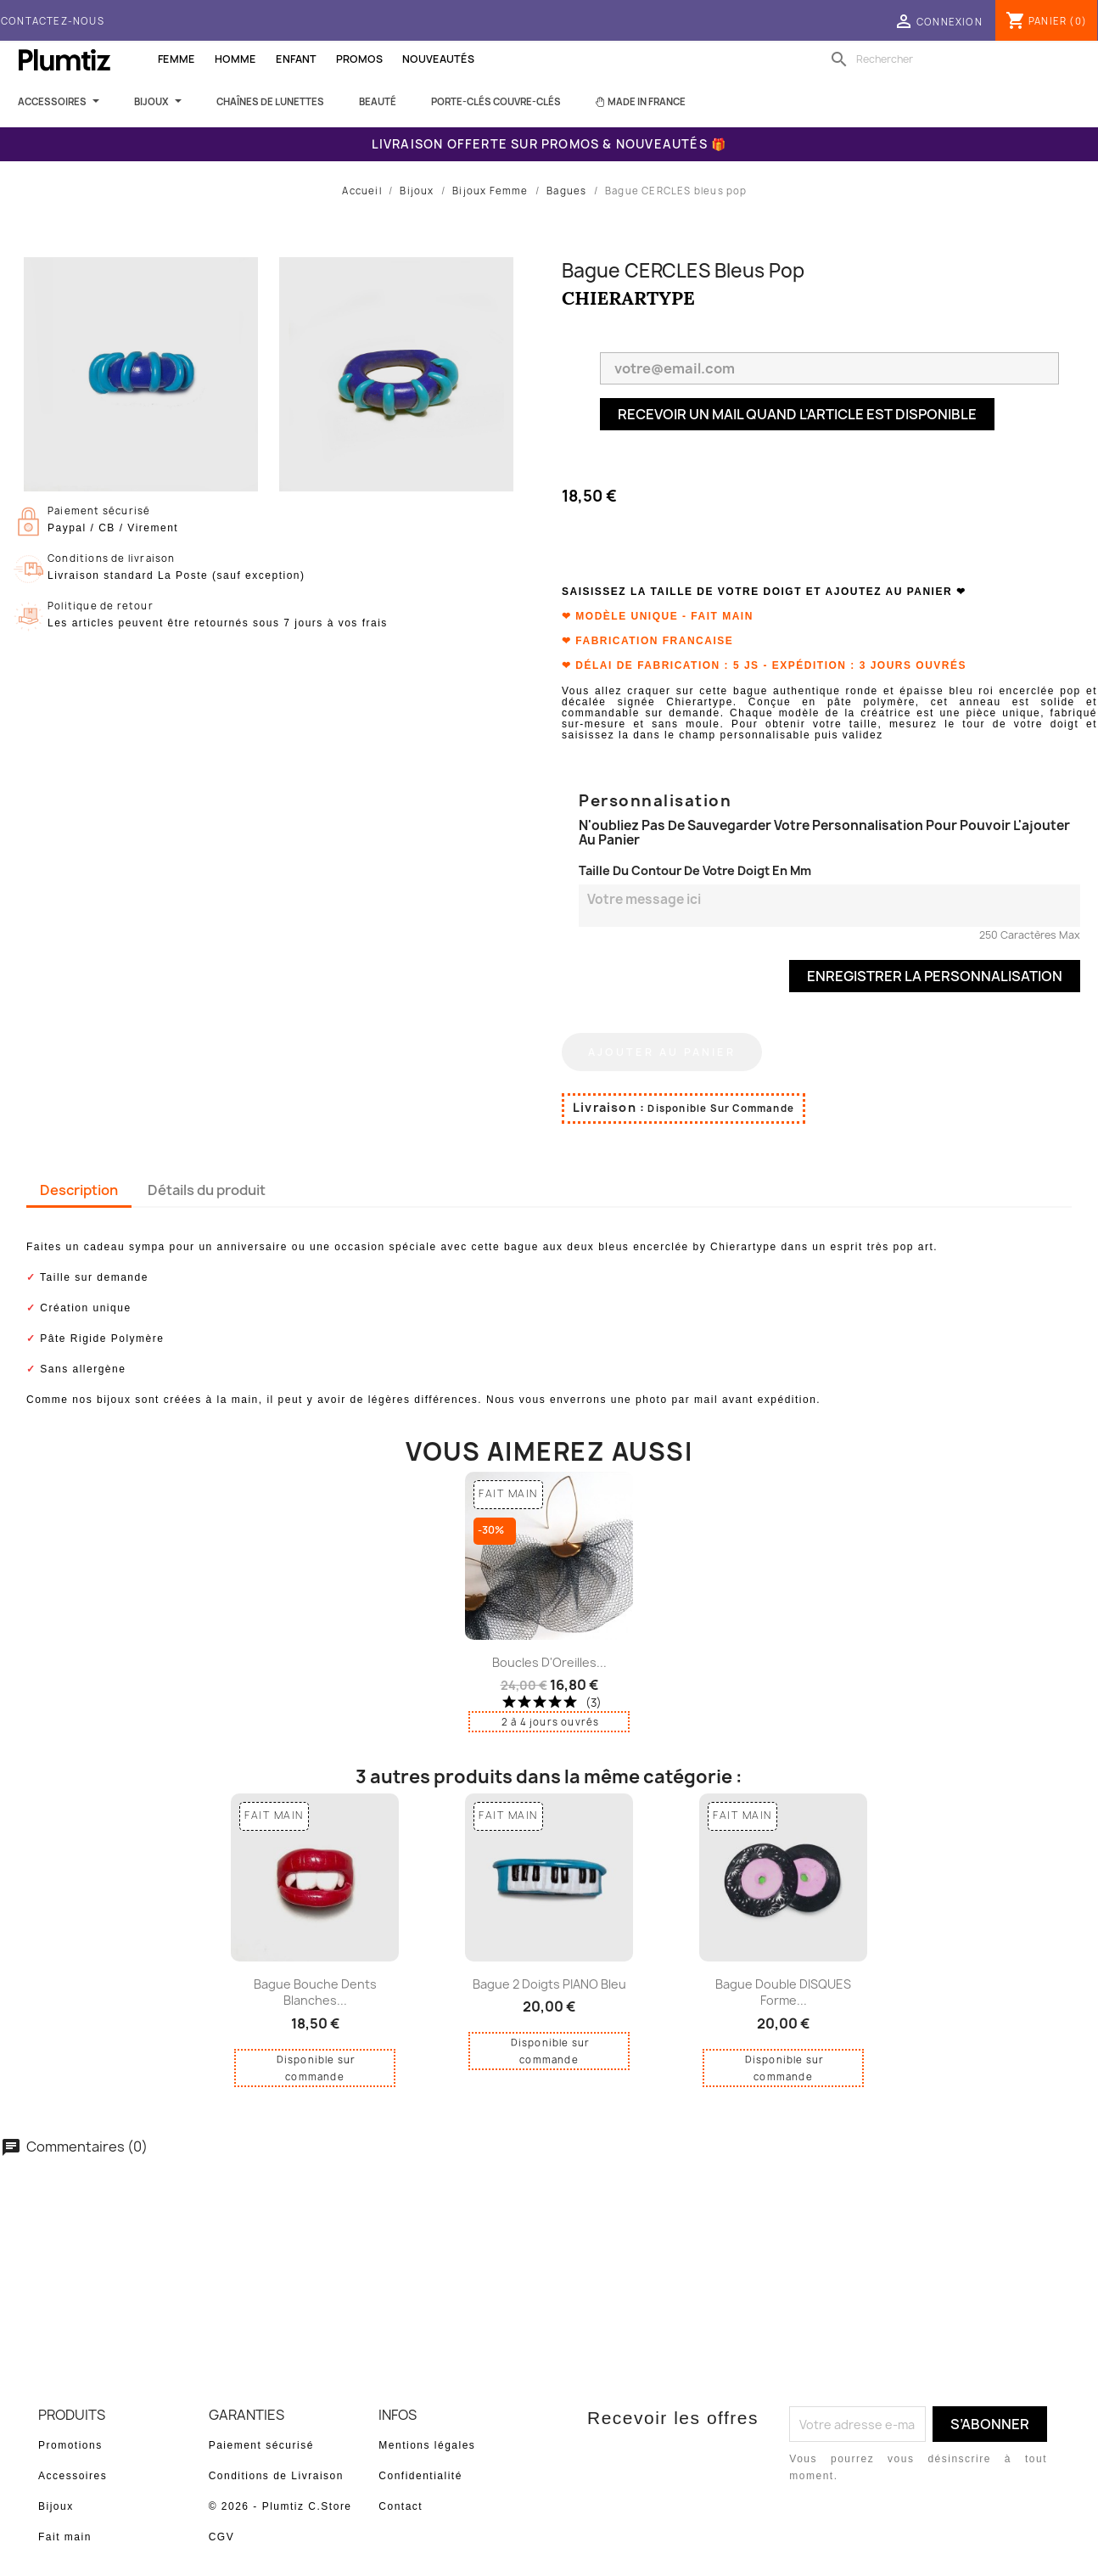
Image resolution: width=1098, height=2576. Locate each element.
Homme (235, 59)
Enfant (296, 59)
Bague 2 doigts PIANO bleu (549, 1984)
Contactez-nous (52, 20)
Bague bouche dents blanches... (315, 1992)
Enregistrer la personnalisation (934, 976)
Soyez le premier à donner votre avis (549, 2212)
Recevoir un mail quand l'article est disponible (797, 414)
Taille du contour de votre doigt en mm (695, 870)
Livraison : (609, 1107)
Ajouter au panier (662, 1052)
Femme (176, 59)
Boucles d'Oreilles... (549, 1662)
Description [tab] (79, 1190)
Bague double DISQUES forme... (783, 1992)
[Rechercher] (934, 59)
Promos (359, 59)
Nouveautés (438, 59)
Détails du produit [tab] (207, 1190)
